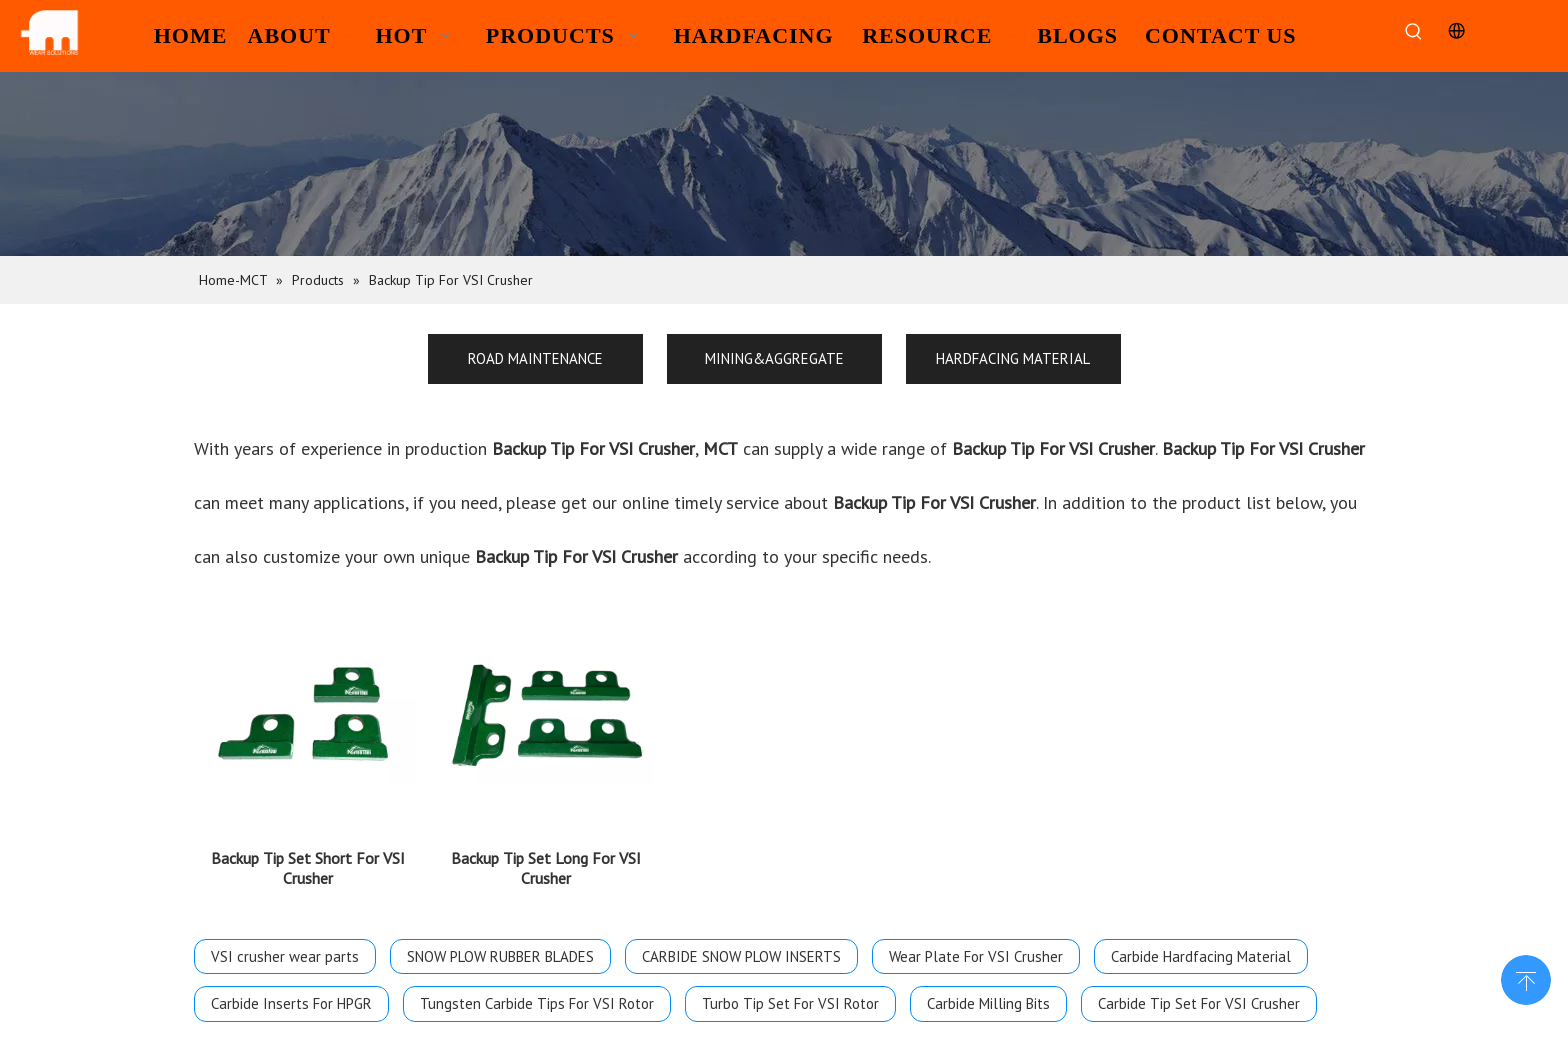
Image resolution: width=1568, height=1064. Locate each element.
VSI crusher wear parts (285, 944)
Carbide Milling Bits (988, 991)
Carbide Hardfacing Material (1201, 944)
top (1526, 978)
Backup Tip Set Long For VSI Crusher (546, 856)
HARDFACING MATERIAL (1013, 358)
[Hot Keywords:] (1413, 32)
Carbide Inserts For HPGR (291, 991)
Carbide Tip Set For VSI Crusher (1199, 991)
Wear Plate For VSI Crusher (976, 944)
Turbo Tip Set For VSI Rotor (790, 991)
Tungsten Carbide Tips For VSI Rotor (537, 991)
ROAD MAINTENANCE (535, 358)
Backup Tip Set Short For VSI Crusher (308, 856)
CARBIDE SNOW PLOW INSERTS (741, 944)
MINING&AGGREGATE (774, 358)
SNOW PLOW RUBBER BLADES (500, 944)
